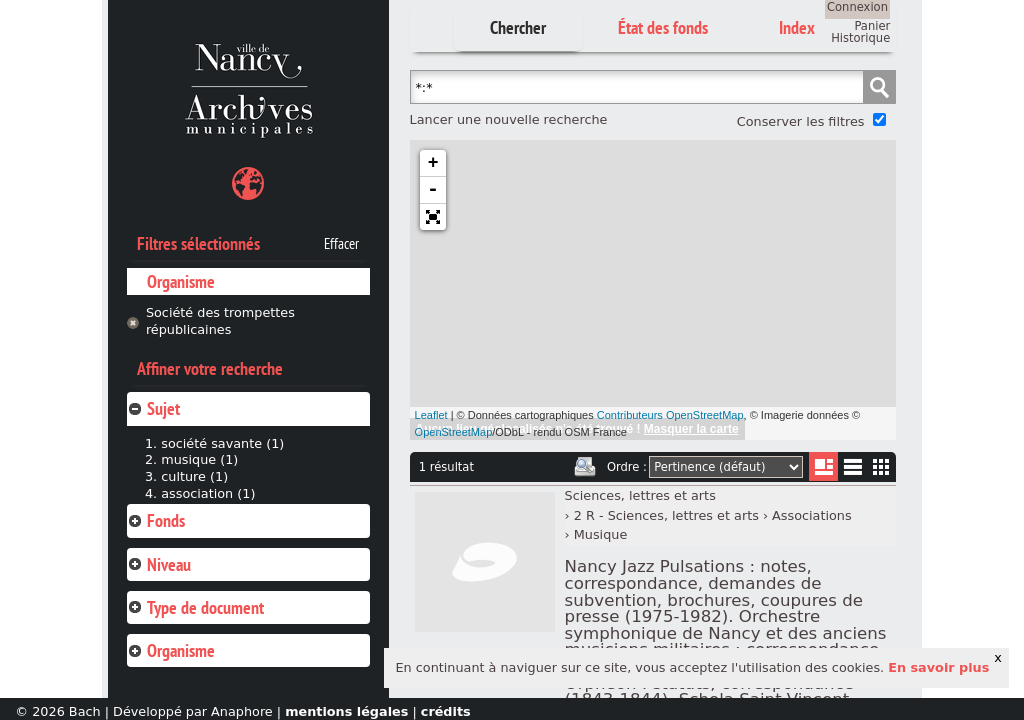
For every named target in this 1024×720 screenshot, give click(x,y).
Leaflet (431, 415)
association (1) (208, 493)
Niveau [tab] (159, 564)
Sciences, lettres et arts (640, 495)
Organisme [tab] (171, 650)
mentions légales (346, 711)
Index (797, 27)
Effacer (341, 244)
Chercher (518, 27)
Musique (600, 534)
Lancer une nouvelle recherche (509, 119)
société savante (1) (222, 443)
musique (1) (199, 459)
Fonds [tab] (156, 520)
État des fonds (663, 27)
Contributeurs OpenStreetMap (670, 415)
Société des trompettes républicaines (220, 321)
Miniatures (881, 466)
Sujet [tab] (153, 408)
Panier (872, 26)
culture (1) (194, 476)
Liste (823, 466)
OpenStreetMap (454, 432)
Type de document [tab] (195, 607)
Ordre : (627, 467)
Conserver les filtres (801, 121)
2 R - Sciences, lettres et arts (666, 515)
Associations (812, 515)
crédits (446, 711)
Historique (860, 38)
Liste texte (852, 470)
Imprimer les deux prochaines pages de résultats (585, 467)
